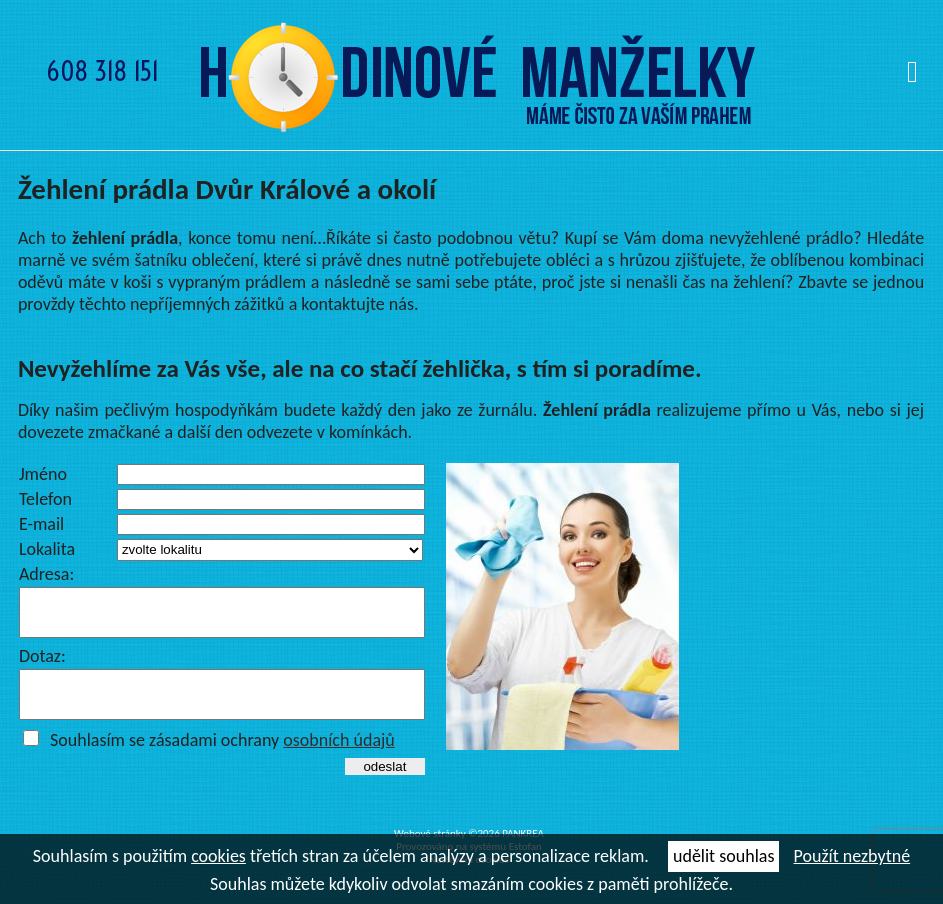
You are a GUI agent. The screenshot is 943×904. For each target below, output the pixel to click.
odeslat (384, 784)
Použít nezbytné (852, 856)
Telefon (45, 499)
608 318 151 (102, 71)
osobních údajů (339, 758)
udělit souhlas (723, 856)
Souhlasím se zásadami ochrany (222, 758)
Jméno (43, 474)
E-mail (41, 524)
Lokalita (47, 549)
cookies (218, 856)
